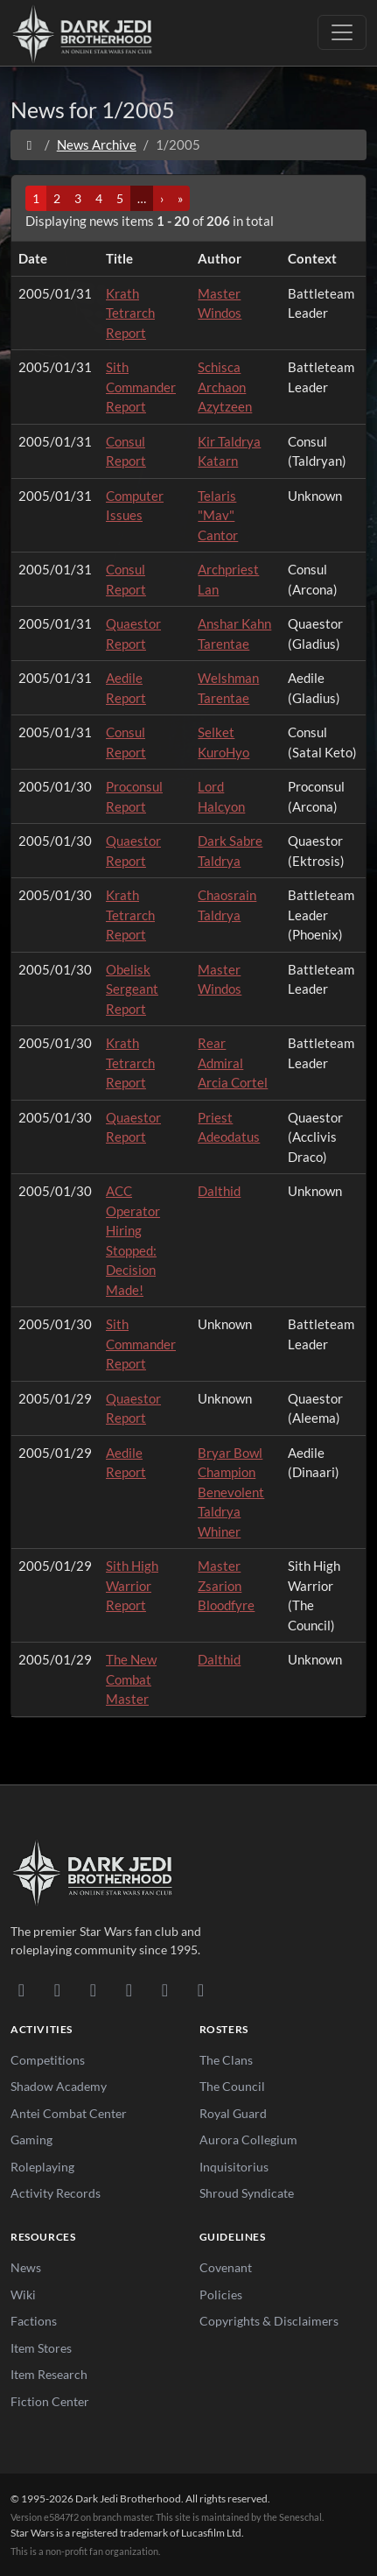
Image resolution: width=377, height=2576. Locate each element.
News (25, 2267)
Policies (220, 2294)
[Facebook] (93, 1989)
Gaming (31, 2139)
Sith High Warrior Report (132, 1585)
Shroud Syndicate (246, 2192)
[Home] (29, 144)
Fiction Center (49, 2401)
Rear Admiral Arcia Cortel (233, 1062)
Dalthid (219, 1191)
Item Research (48, 2374)
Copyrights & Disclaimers (269, 2320)
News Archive (96, 144)
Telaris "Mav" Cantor (218, 515)
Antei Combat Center (68, 2113)
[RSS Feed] (201, 1989)
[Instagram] (129, 1989)
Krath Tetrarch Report (130, 313)
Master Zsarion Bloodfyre (226, 1585)
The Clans (226, 2059)
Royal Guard (233, 2113)
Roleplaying (42, 2166)
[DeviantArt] (57, 1989)
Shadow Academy (58, 2086)
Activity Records (55, 2192)
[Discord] (21, 1989)
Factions (33, 2320)
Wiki (23, 2294)
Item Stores (41, 2347)
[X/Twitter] (165, 1989)
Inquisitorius (234, 2166)
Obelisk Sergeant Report (132, 989)
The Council (232, 2086)
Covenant (225, 2267)
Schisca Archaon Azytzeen (225, 386)
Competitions (47, 2059)
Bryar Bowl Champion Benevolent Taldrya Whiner (231, 1492)
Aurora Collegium (248, 2139)
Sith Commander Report (141, 386)
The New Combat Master (131, 1679)
